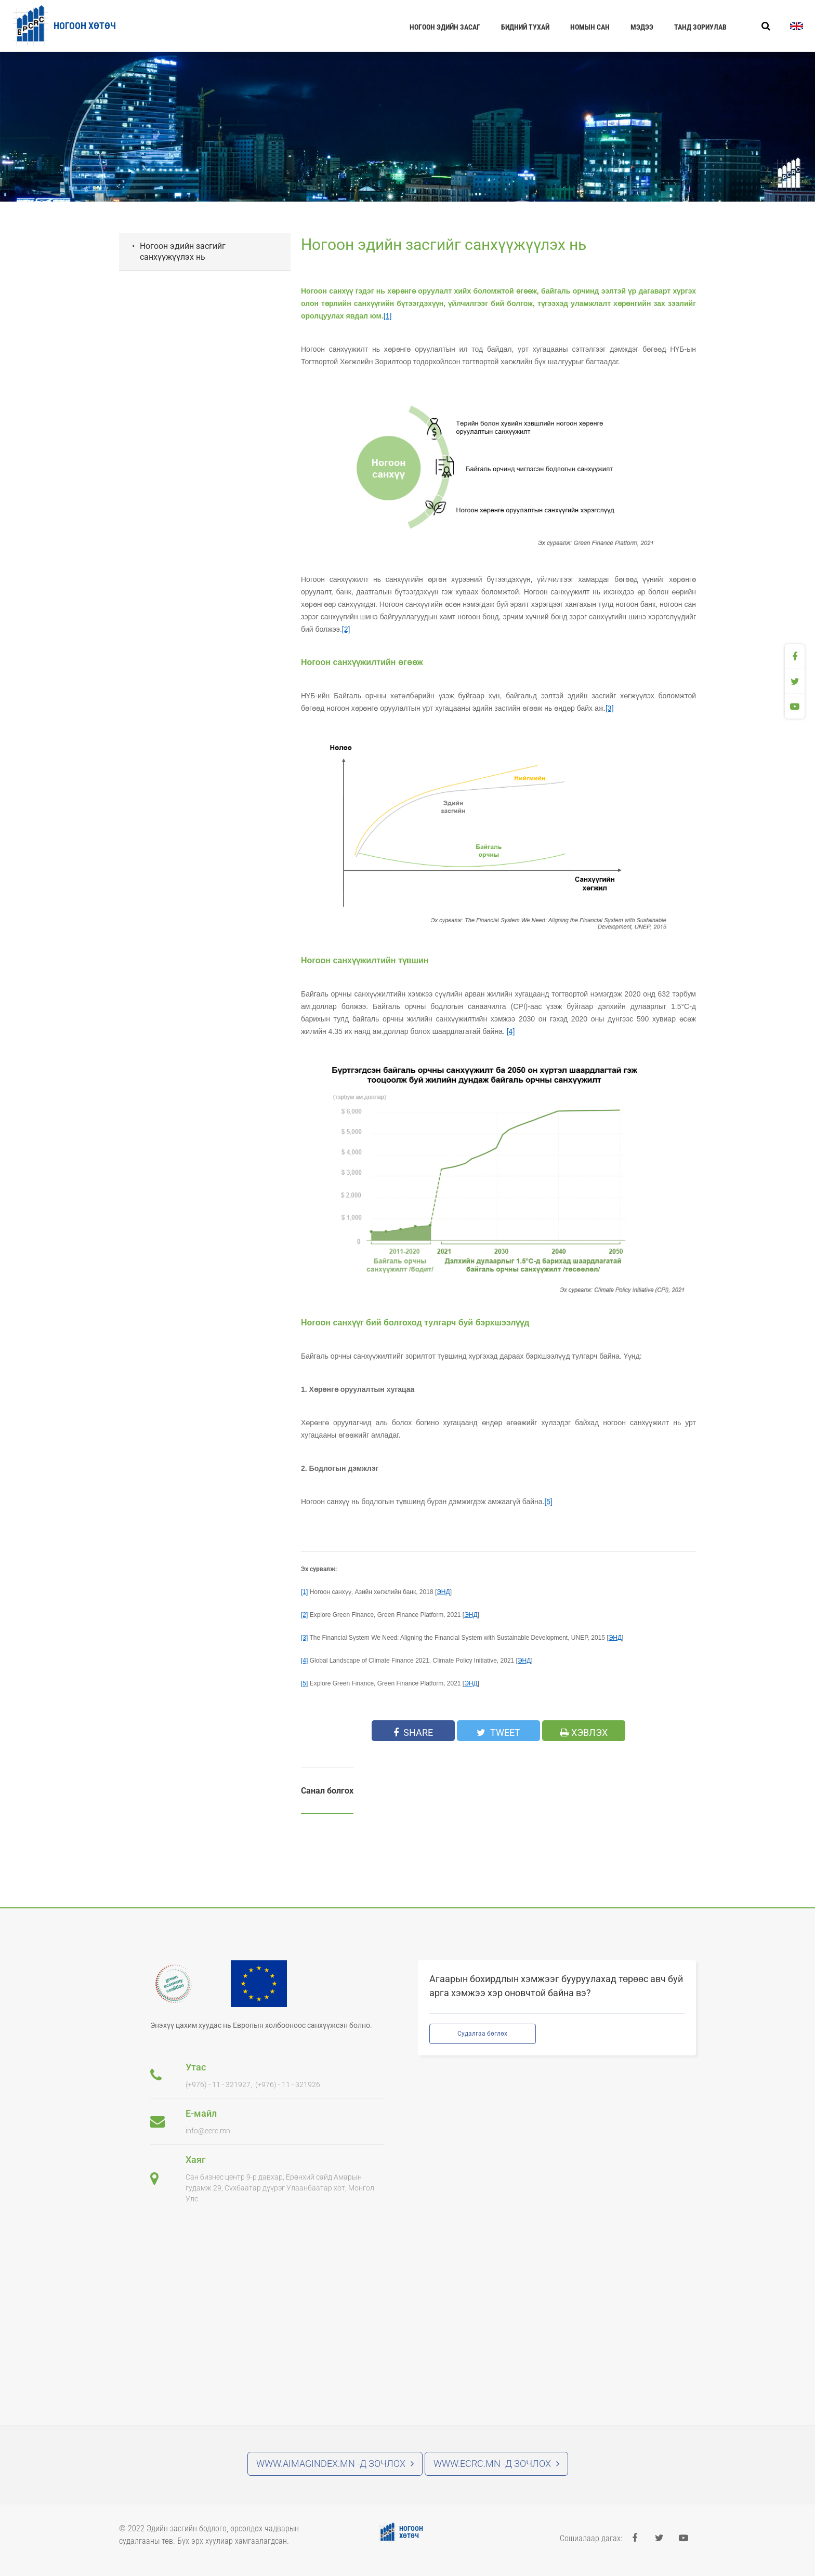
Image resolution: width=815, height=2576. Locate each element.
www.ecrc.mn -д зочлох (496, 2463)
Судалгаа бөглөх (482, 2033)
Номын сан (590, 27)
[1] (388, 316)
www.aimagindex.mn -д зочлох (335, 2463)
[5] (548, 1501)
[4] (511, 1031)
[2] (346, 629)
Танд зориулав (700, 27)
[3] (610, 708)
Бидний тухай (525, 27)
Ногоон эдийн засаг (445, 27)
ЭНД (443, 1592)
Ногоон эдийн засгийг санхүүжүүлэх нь (183, 251)
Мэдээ (641, 27)
